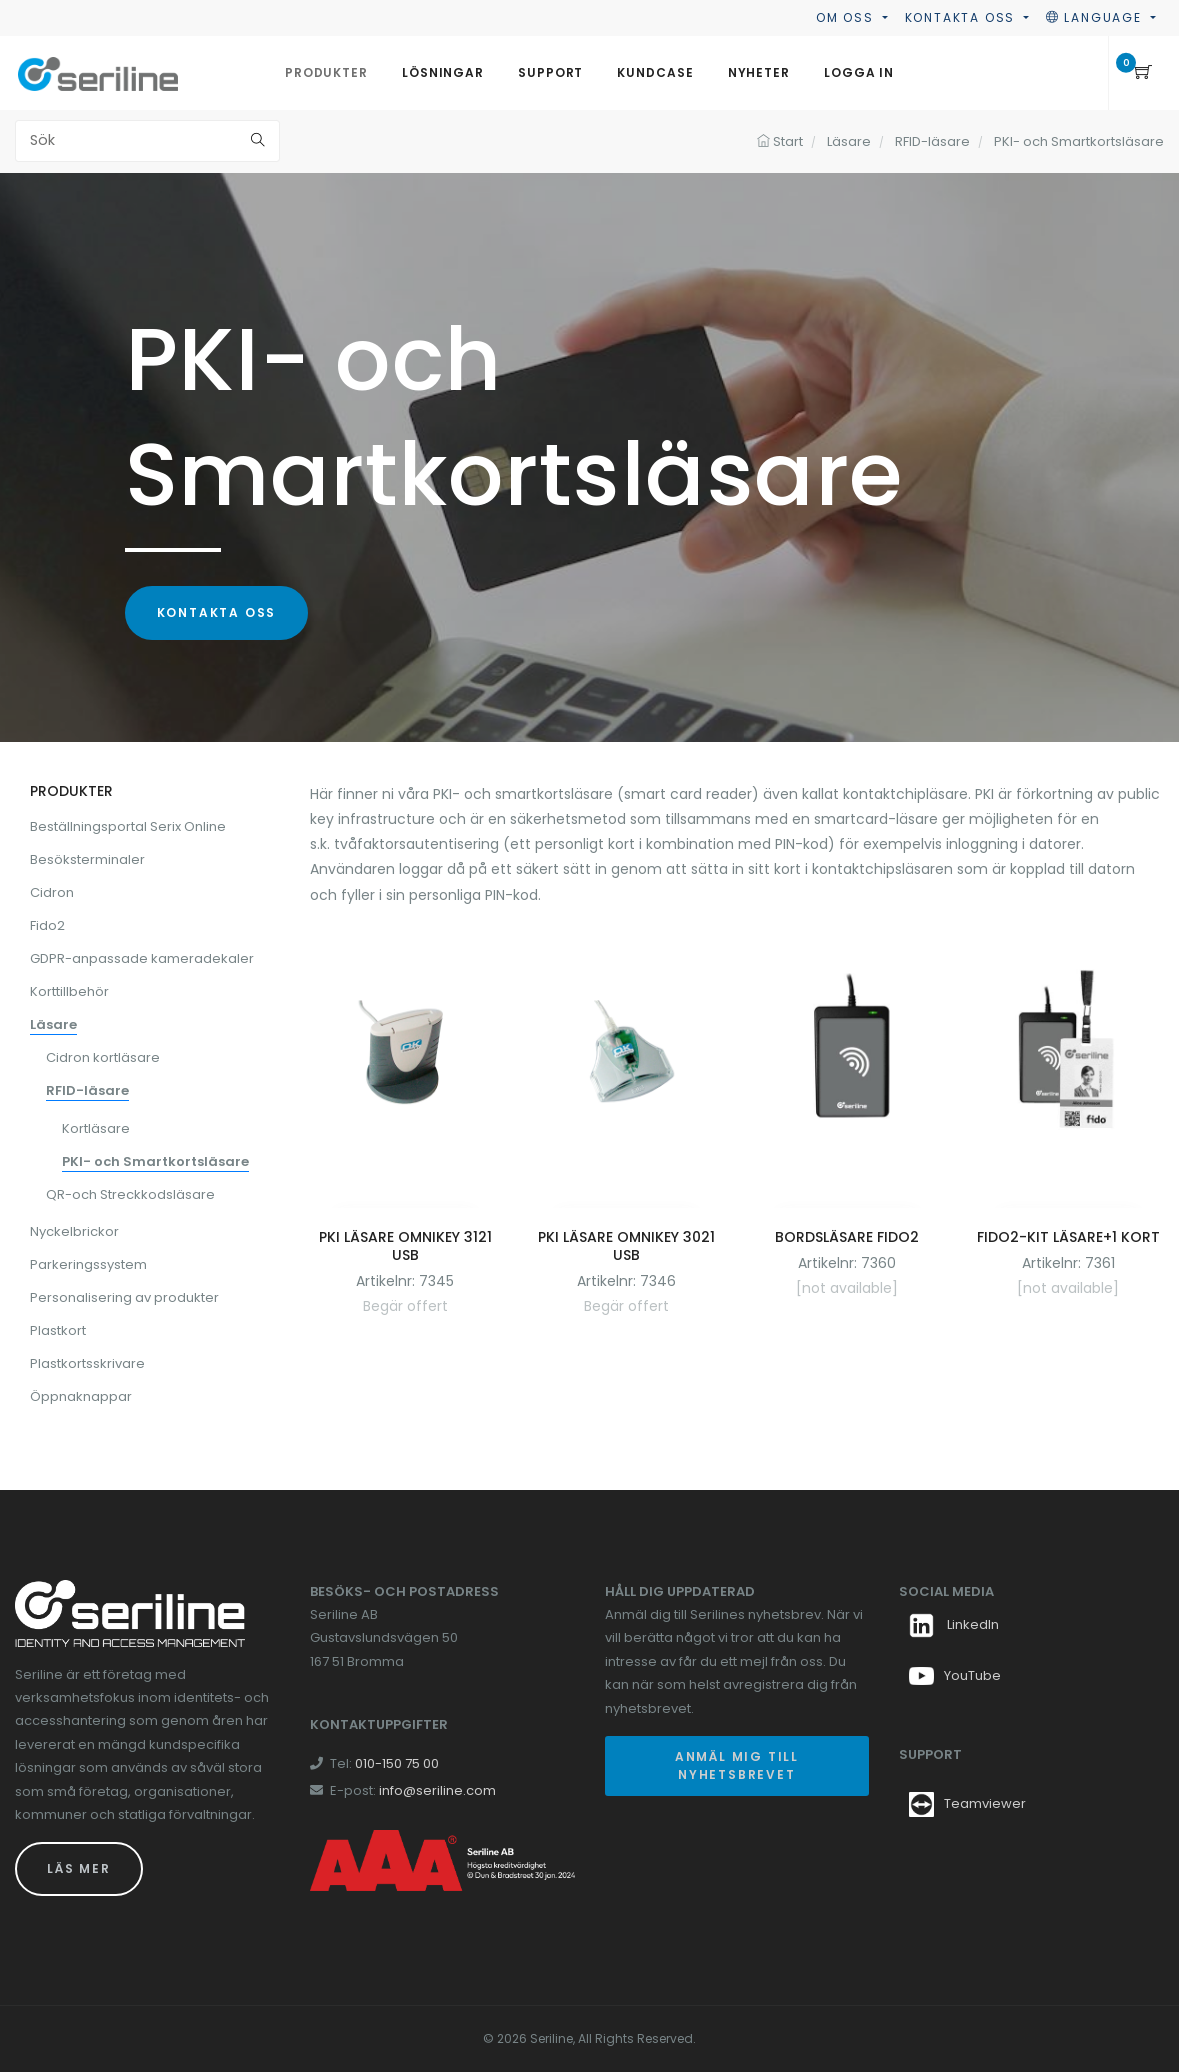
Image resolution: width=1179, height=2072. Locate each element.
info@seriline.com (437, 1790)
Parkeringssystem (88, 1264)
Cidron (52, 892)
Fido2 (47, 925)
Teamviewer (985, 1803)
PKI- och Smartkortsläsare (155, 1161)
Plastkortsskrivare (87, 1363)
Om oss (847, 17)
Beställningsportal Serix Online (128, 826)
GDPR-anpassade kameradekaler (142, 958)
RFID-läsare (87, 1090)
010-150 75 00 (397, 1763)
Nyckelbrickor (74, 1231)
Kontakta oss (962, 17)
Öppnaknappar (81, 1396)
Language (1096, 17)
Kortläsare (96, 1128)
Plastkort (58, 1330)
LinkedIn (954, 1624)
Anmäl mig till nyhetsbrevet (737, 1765)
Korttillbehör (69, 991)
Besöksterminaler (87, 859)
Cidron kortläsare (103, 1057)
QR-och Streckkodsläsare (130, 1194)
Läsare (53, 1024)
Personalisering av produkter (124, 1297)
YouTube (955, 1675)
